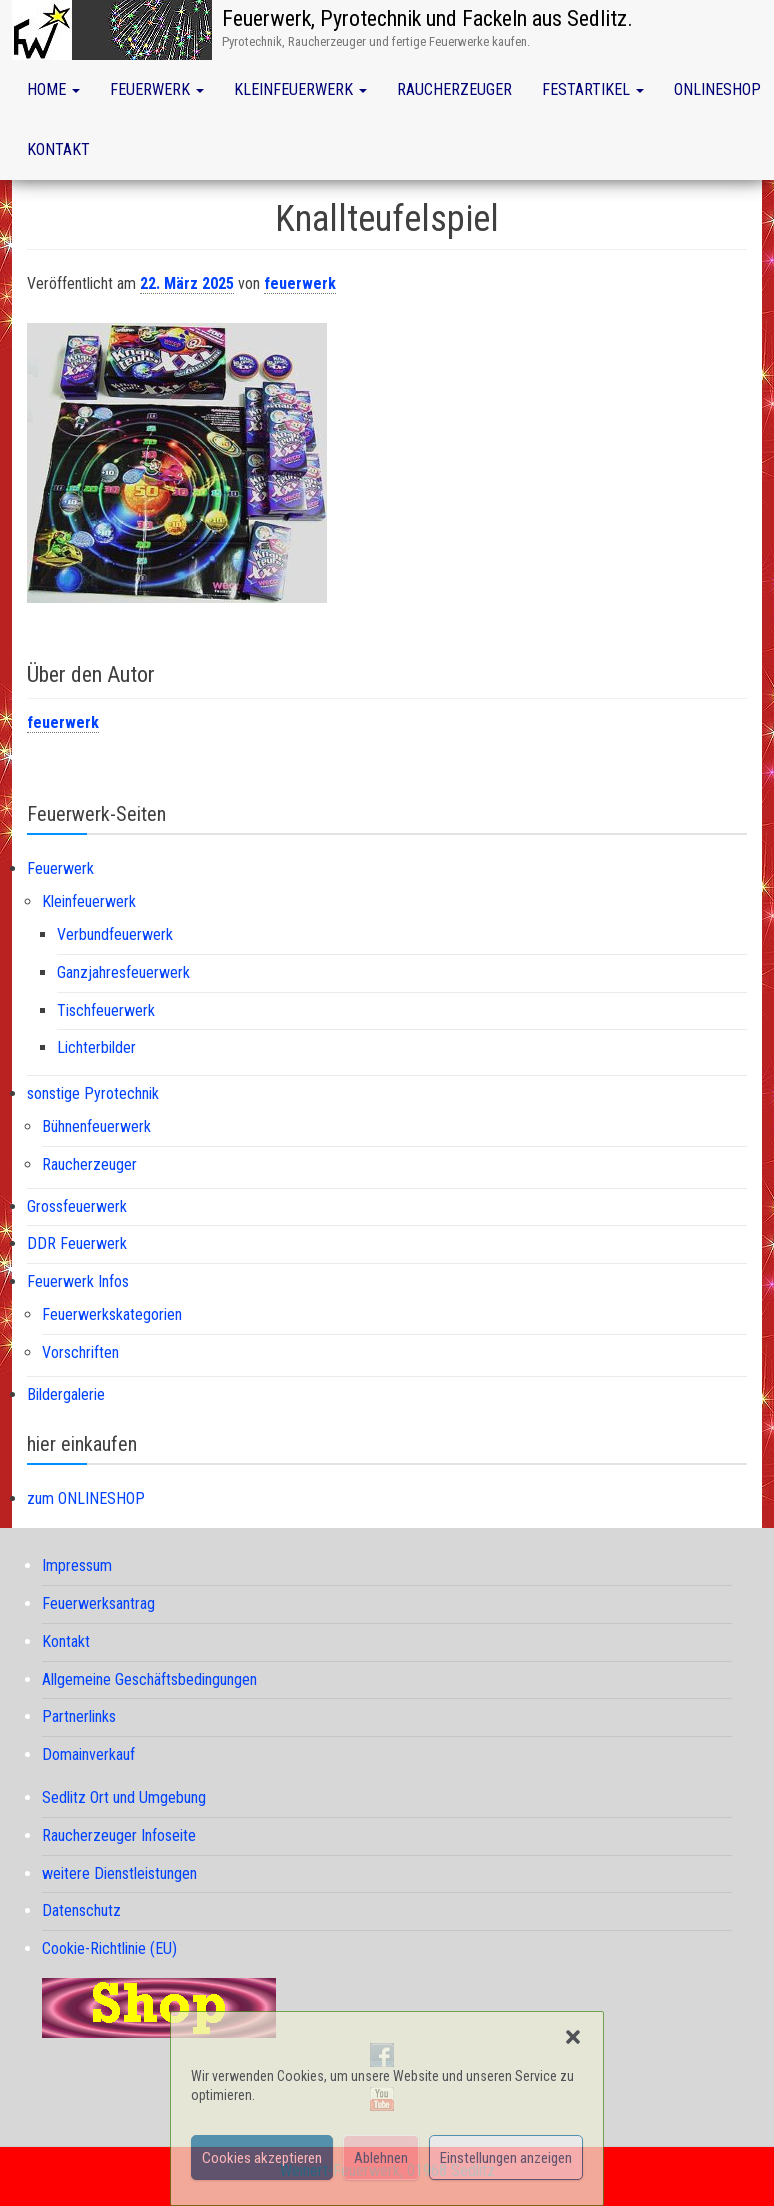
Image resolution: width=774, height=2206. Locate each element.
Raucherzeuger (454, 89)
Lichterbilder (96, 1047)
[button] (573, 2037)
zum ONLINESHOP (86, 1498)
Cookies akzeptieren (262, 2158)
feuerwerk (300, 283)
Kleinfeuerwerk (300, 89)
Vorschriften (80, 1352)
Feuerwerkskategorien (112, 1314)
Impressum (77, 1565)
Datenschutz (81, 1910)
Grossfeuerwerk (77, 1206)
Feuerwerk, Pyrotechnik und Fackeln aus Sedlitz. (427, 18)
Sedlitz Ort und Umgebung (124, 1797)
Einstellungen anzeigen (506, 2158)
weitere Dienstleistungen (119, 1873)
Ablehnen (381, 2158)
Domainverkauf (88, 1754)
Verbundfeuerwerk (115, 934)
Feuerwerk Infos (78, 1281)
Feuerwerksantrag (98, 1603)
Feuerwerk (157, 89)
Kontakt (58, 149)
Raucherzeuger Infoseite (119, 1835)
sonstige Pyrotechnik (93, 1093)
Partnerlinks (79, 1716)
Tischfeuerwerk (106, 1010)
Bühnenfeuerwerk (96, 1126)
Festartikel (593, 89)
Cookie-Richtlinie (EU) (109, 1948)
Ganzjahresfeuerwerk (123, 972)
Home (53, 89)
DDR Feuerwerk (77, 1243)
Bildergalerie (66, 1394)
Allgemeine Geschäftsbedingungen (149, 1679)
